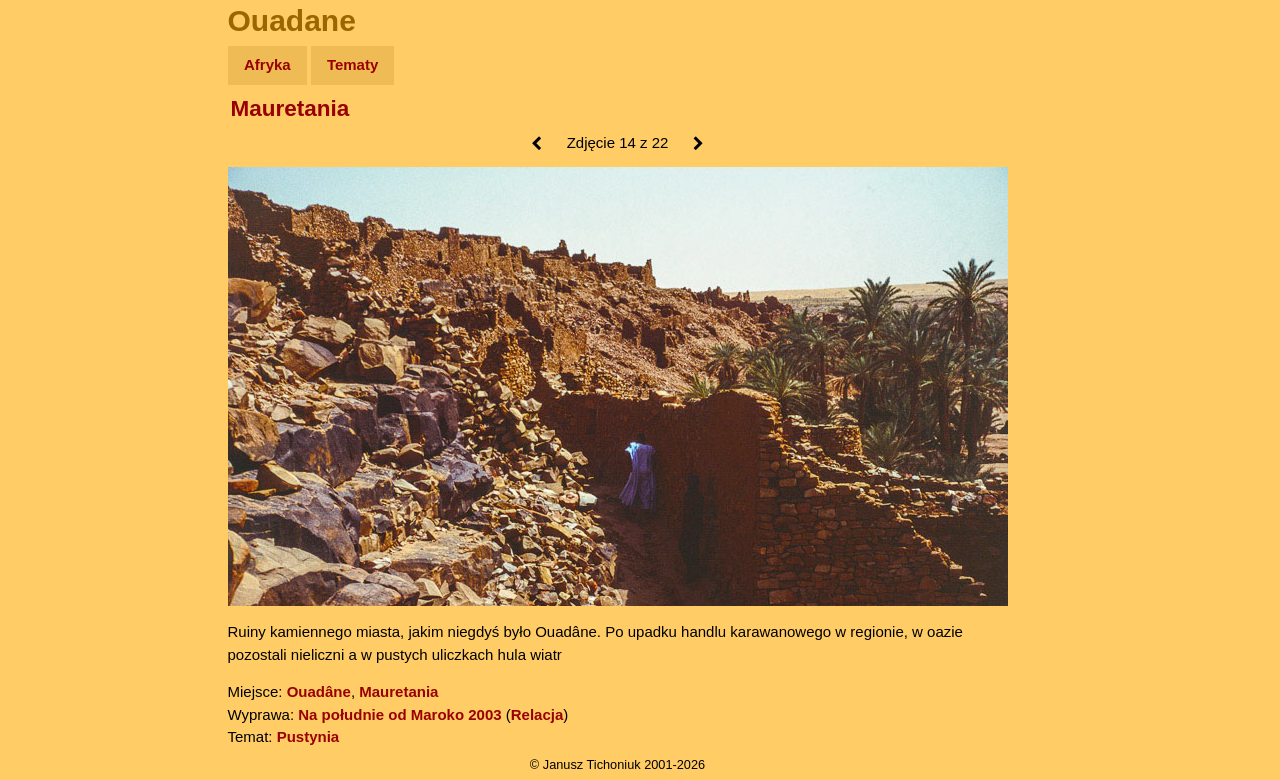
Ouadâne (319, 691)
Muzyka (60, 296)
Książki (59, 258)
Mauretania (290, 108)
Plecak (57, 335)
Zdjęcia (59, 181)
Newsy (57, 219)
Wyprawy (66, 142)
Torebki (60, 412)
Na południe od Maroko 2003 (399, 714)
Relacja (537, 714)
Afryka (267, 64)
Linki (51, 373)
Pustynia (308, 736)
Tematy (352, 64)
